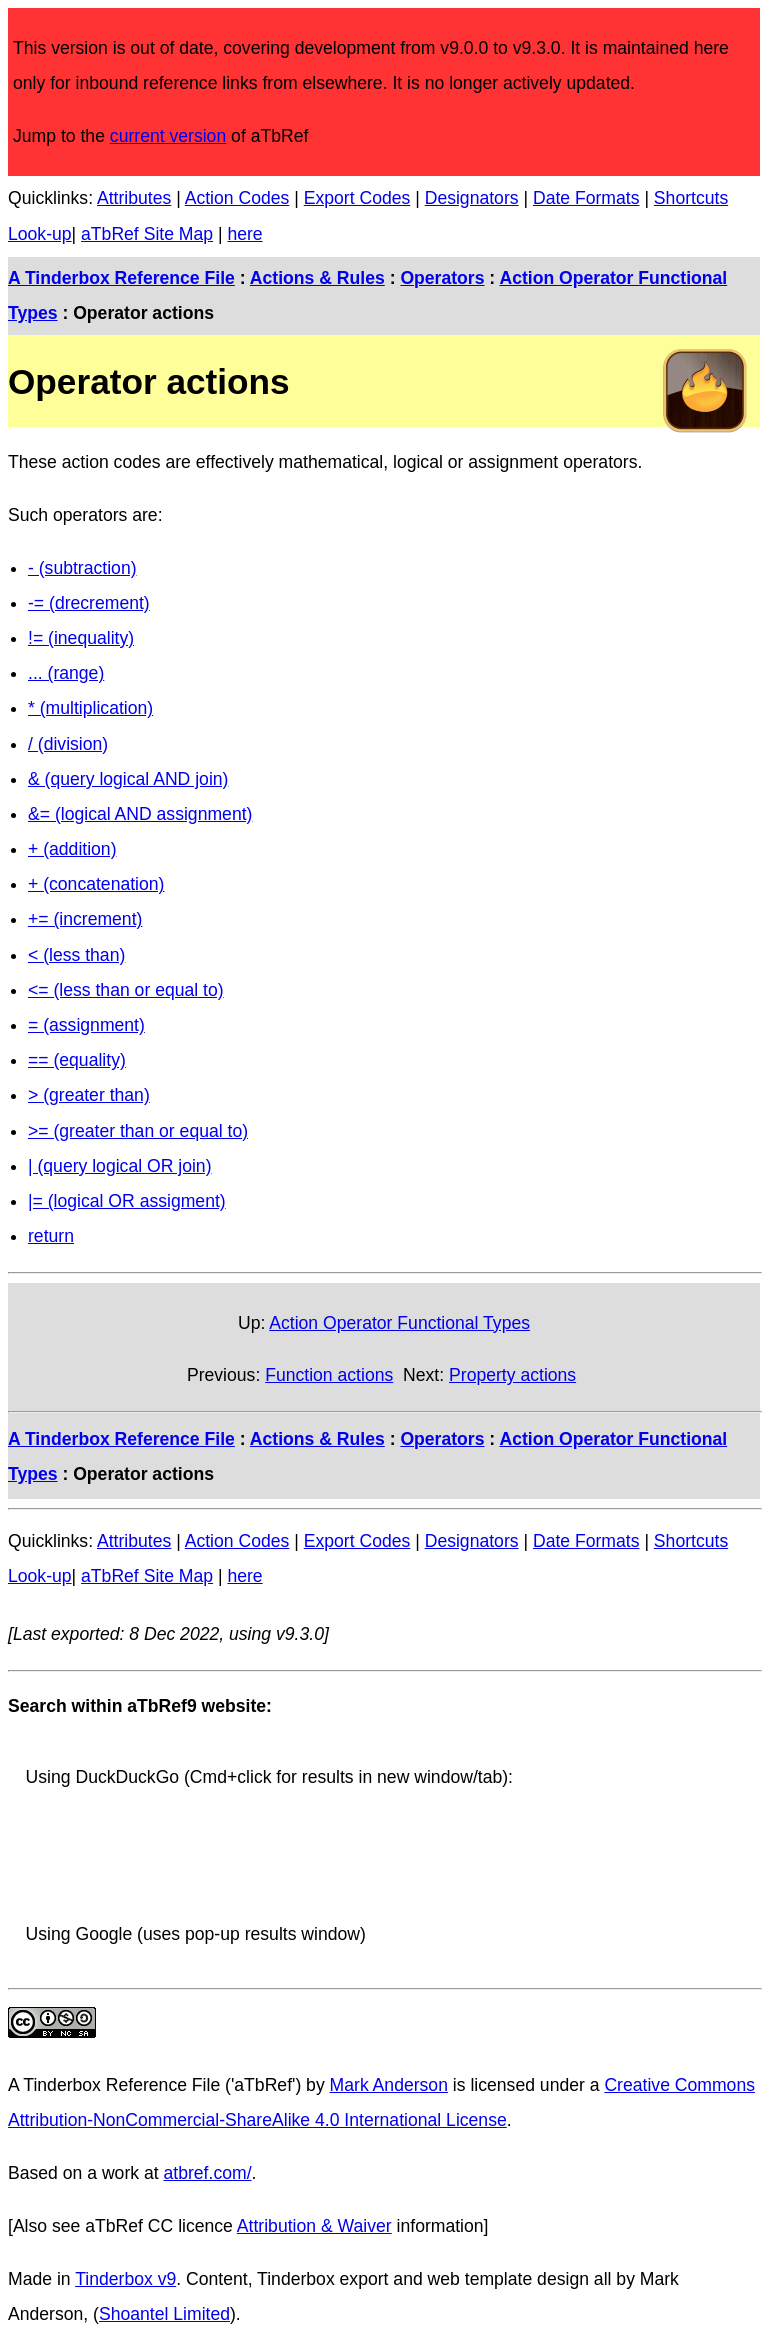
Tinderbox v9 (125, 2279)
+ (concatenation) (96, 884)
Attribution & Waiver (314, 2226)
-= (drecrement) (89, 603)
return (51, 1236)
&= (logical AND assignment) (140, 814)
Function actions (329, 1375)
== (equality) (77, 1060)
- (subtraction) (82, 568)
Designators (472, 198)
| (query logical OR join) (120, 1166)
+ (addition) (72, 849)
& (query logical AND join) (128, 779)
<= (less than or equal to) (126, 990)
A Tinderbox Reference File (121, 278)
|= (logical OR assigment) (127, 1201)
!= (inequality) (81, 638)
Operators (442, 278)
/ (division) (68, 744)
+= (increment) (85, 919)
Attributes (134, 198)
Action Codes (237, 198)
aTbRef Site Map (147, 234)
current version (168, 136)
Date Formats (586, 198)
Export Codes (357, 198)
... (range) (66, 673)
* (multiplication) (90, 708)
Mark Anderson (389, 2085)
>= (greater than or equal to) (138, 1131)
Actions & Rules (317, 278)
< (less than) (76, 955)
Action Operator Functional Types (399, 1323)
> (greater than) (89, 1095)
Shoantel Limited (164, 2314)
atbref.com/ (208, 2173)
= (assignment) (86, 1025)
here (244, 234)
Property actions (512, 1375)
